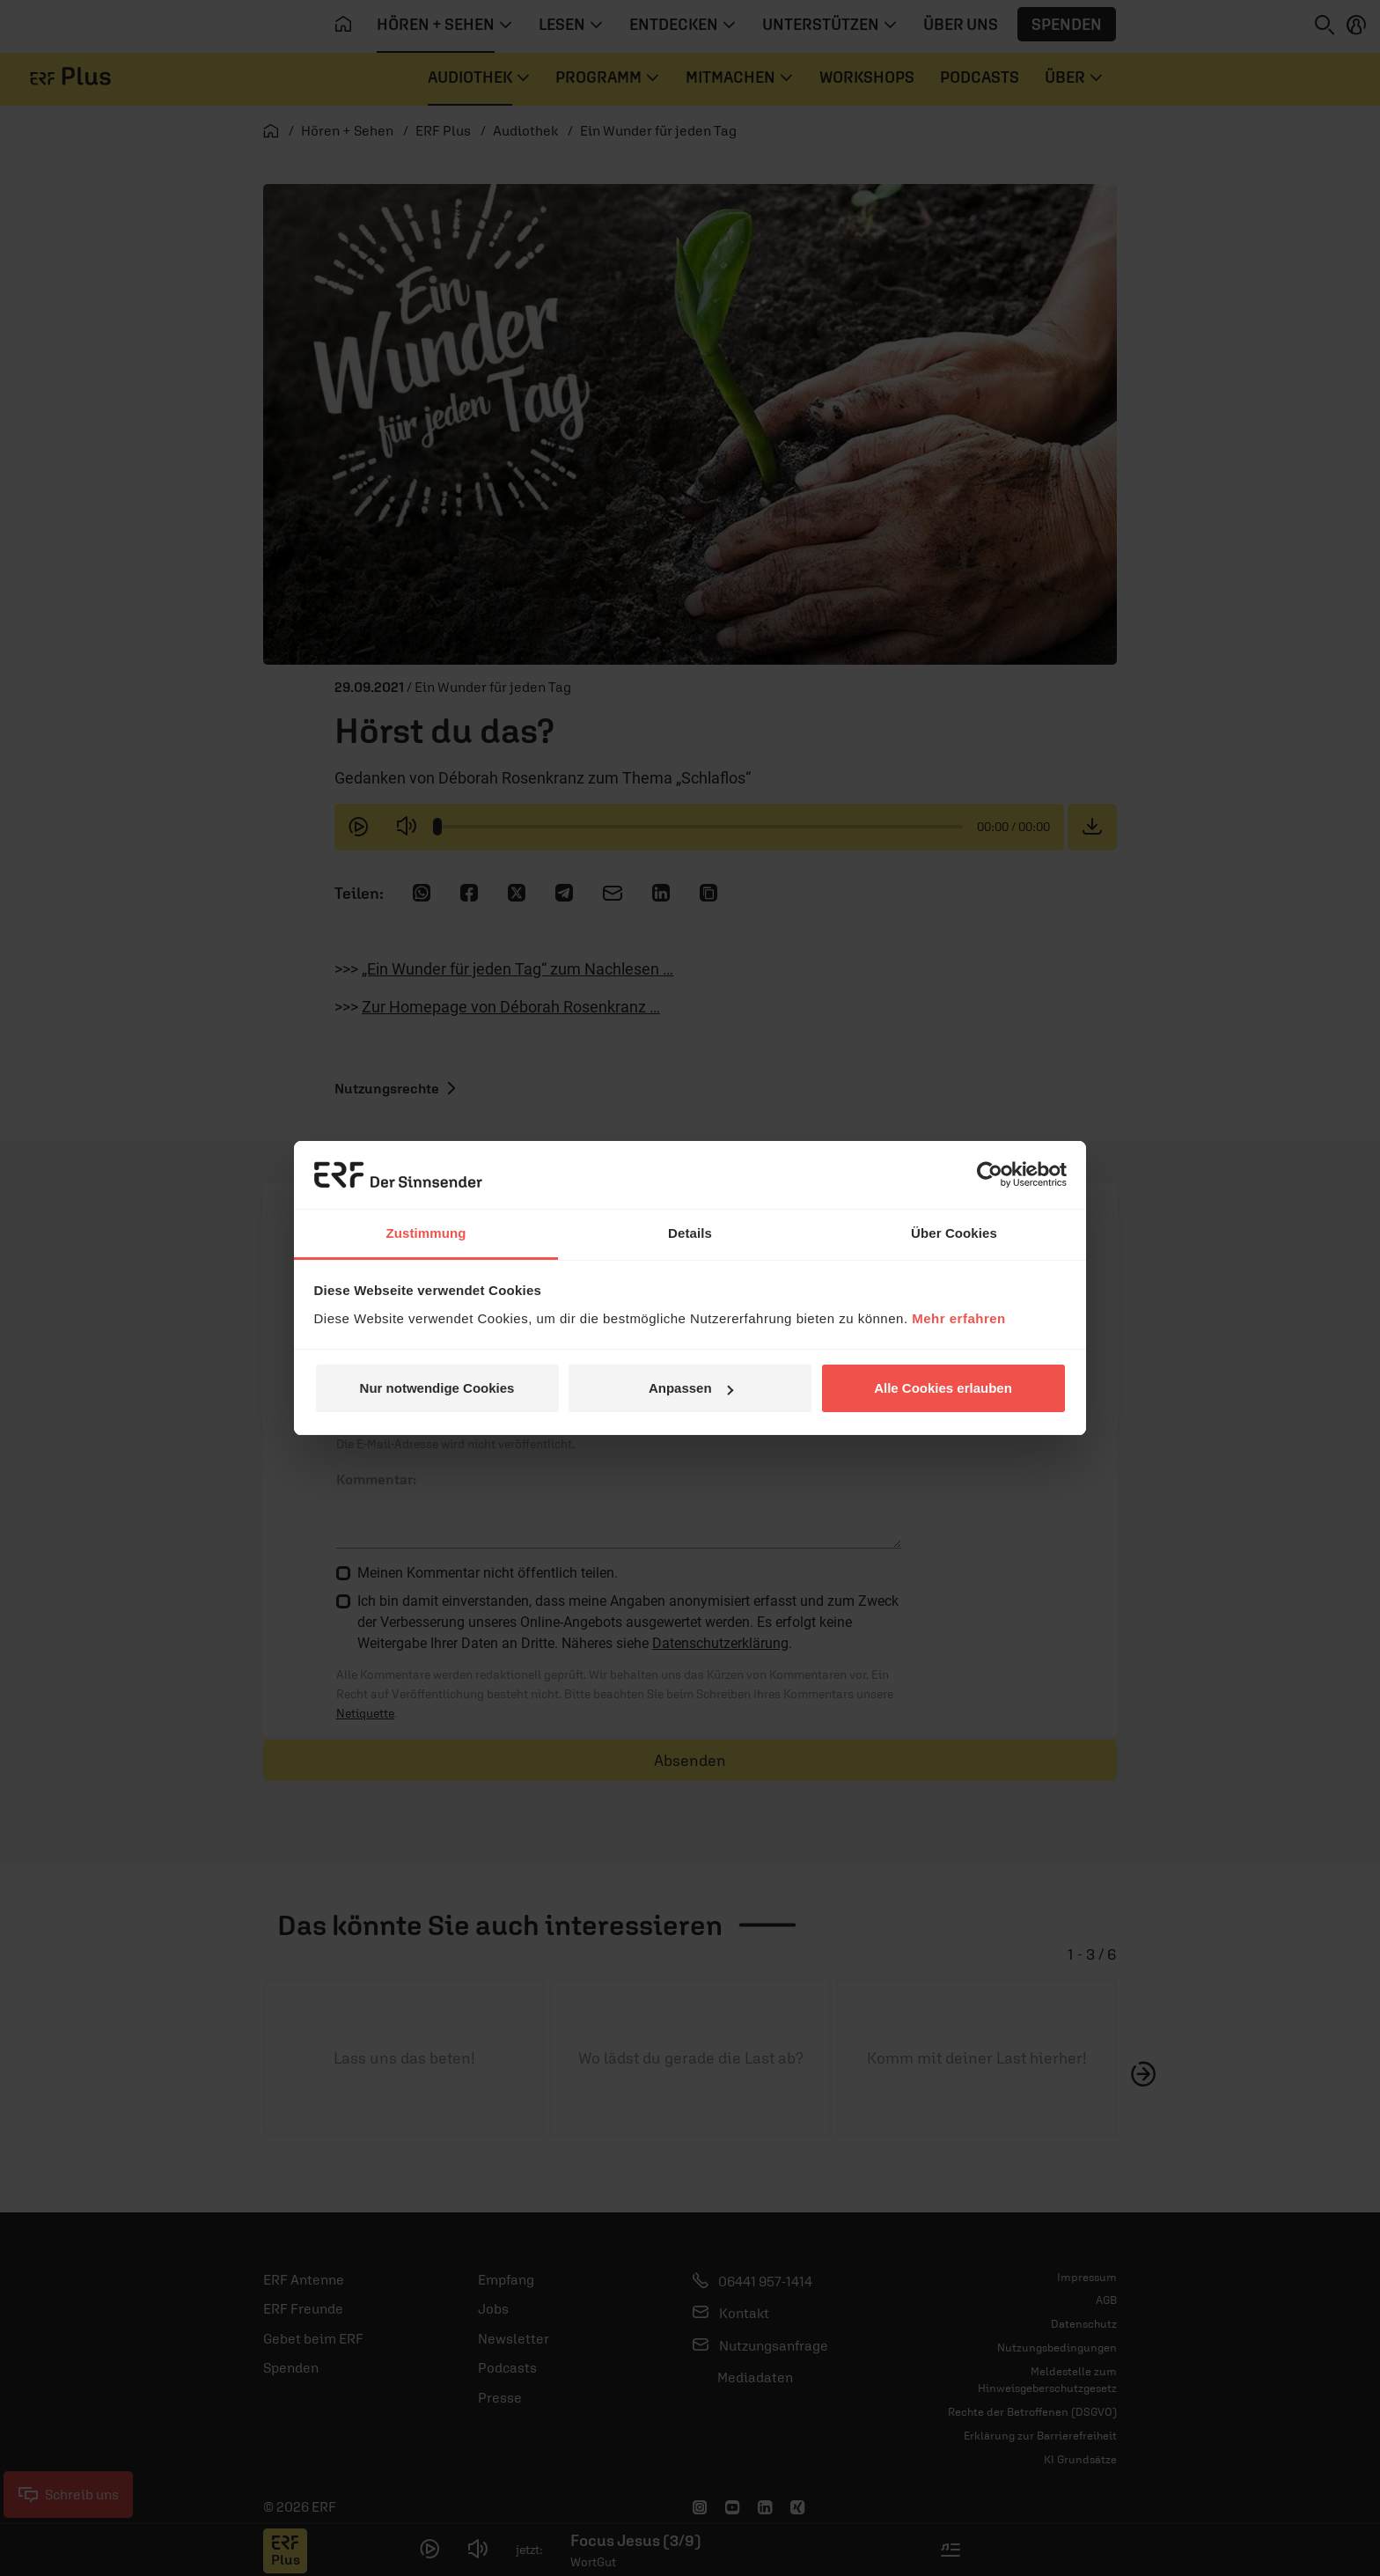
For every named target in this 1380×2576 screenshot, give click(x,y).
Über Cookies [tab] (954, 1232)
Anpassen (691, 1387)
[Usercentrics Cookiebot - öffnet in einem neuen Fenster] (990, 1174)
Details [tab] (690, 1232)
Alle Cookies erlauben (943, 1387)
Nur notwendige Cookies (437, 1387)
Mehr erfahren (959, 1318)
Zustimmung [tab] (426, 1232)
